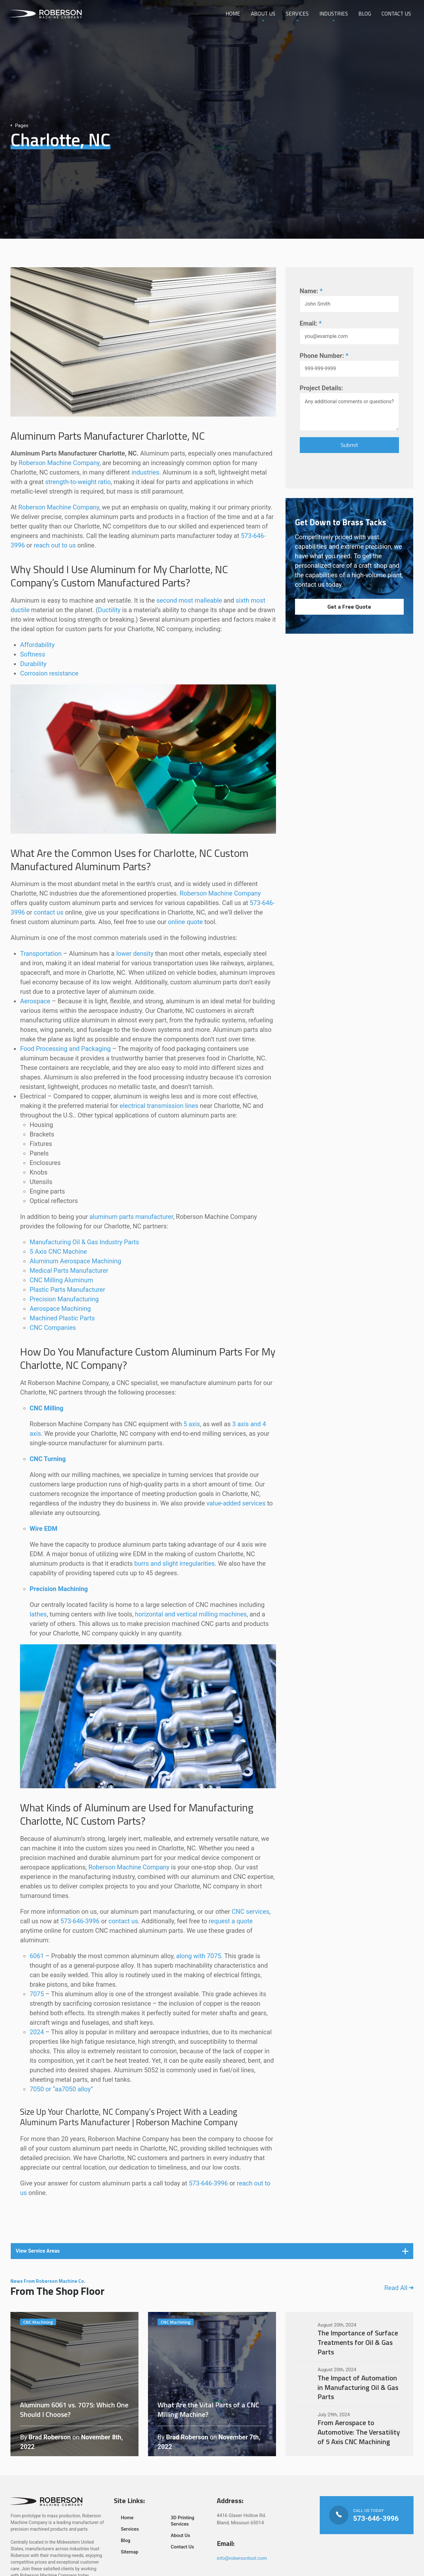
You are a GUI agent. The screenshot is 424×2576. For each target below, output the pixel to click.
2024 (36, 2032)
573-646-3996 (80, 1921)
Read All (399, 2288)
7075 (36, 1994)
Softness (32, 654)
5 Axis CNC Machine (58, 1251)
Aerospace (35, 1001)
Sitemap (129, 2552)
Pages (19, 125)
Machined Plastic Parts (62, 1318)
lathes (38, 1614)
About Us (262, 14)
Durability (33, 664)
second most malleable (189, 600)
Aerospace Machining (60, 1308)
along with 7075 (198, 1956)
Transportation (40, 953)
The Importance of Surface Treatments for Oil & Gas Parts (349, 2339)
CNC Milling (46, 1408)
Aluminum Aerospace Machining (75, 1261)
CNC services (250, 1911)
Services (296, 14)
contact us (49, 912)
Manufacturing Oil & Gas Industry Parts (84, 1242)
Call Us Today (366, 2515)
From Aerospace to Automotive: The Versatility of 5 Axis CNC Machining (349, 2429)
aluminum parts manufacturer (131, 1216)
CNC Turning (47, 1459)
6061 (36, 1956)
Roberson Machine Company (59, 463)
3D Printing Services (183, 2521)
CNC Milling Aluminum (61, 1280)
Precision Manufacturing (64, 1299)
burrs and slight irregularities (174, 1563)
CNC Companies (52, 1327)
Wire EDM (43, 1528)
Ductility (109, 610)
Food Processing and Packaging (65, 1048)
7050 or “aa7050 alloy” (61, 2089)
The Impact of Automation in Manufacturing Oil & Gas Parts (349, 2384)
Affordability (37, 645)
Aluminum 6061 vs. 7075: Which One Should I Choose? (74, 2384)
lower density (134, 953)
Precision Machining (58, 1589)
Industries (332, 14)
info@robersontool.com (242, 2558)
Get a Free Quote (349, 606)
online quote (185, 922)
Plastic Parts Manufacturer (67, 1289)
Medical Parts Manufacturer (68, 1270)
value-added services (236, 1503)
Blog (363, 14)
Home (232, 14)
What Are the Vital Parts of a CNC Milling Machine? (212, 2384)
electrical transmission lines (159, 1106)
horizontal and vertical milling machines (191, 1614)
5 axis (191, 1424)
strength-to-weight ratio (78, 482)
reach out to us (55, 545)
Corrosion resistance (49, 673)
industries (145, 472)
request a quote (231, 1921)
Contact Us (395, 14)
